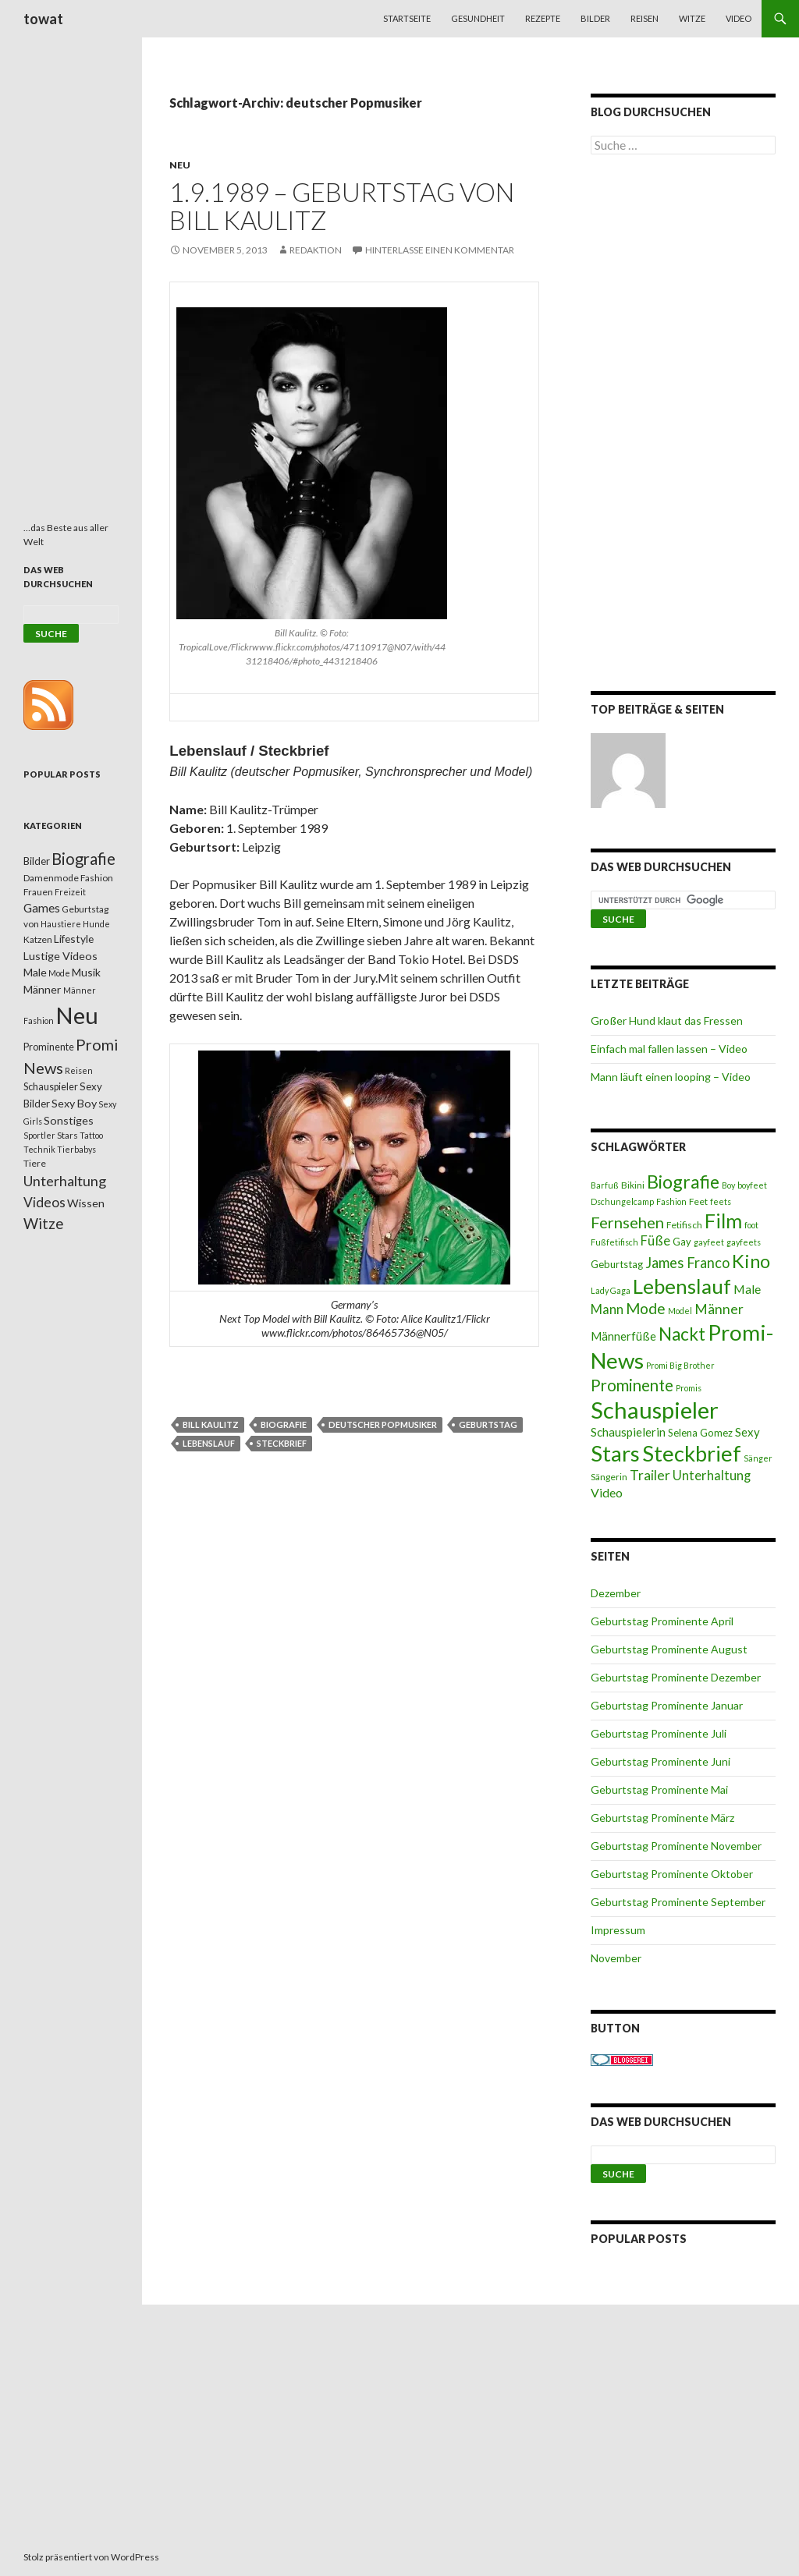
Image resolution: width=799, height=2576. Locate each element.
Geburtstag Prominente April (662, 1621)
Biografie (284, 1424)
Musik (86, 972)
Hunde (96, 924)
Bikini (633, 1185)
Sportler (39, 1135)
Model (680, 1311)
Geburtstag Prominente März (662, 1817)
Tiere (34, 1163)
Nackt (682, 1334)
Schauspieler (655, 1409)
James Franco (687, 1262)
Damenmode (51, 878)
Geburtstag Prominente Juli (658, 1733)
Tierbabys (76, 1149)
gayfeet (709, 1242)
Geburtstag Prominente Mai (659, 1789)
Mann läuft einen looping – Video (671, 1076)
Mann (607, 1309)
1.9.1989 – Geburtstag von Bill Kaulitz (341, 206)
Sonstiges (69, 1120)
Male (747, 1288)
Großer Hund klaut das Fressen (667, 1020)
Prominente (632, 1385)
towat (43, 18)
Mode (646, 1308)
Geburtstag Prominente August (669, 1649)
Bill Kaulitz (211, 1424)
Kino (751, 1261)
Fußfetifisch (614, 1242)
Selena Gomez (700, 1432)
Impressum (618, 1929)
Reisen (644, 18)
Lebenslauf (209, 1443)
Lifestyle (74, 938)
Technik (39, 1149)
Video (738, 18)
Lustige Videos (60, 955)
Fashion (671, 1201)
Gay (682, 1241)
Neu (179, 165)
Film (723, 1220)
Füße (655, 1241)
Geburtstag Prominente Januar (667, 1705)
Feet (698, 1201)
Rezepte (542, 18)
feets (720, 1201)
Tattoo (91, 1135)
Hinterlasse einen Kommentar (439, 250)
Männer (719, 1309)
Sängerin (609, 1477)
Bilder (595, 18)
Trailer (650, 1475)
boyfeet (752, 1185)
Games (41, 908)
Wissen (86, 1203)
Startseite (407, 18)
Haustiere (61, 924)
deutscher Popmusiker (382, 1424)
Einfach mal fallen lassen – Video (669, 1048)
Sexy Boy (74, 1103)
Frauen (38, 892)
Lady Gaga (610, 1290)
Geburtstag (488, 1424)
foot (751, 1225)
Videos (44, 1202)
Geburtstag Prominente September (678, 1901)
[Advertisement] (683, 426)
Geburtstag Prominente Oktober (672, 1873)
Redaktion (315, 250)
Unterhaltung (712, 1475)
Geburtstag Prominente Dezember (676, 1677)
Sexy (747, 1432)
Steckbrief (282, 1443)
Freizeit (70, 892)
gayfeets (743, 1242)
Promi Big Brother (680, 1365)
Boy (728, 1185)
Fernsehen (627, 1222)
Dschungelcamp (622, 1201)
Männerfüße (623, 1336)
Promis (688, 1388)
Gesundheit (478, 18)
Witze (692, 18)
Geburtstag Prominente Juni (660, 1761)
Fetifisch (684, 1225)
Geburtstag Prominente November (676, 1845)
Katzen (37, 939)
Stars (615, 1453)
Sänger (758, 1458)
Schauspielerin (628, 1432)
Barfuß (605, 1185)
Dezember (616, 1593)
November (616, 1958)
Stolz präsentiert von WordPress (91, 2557)
